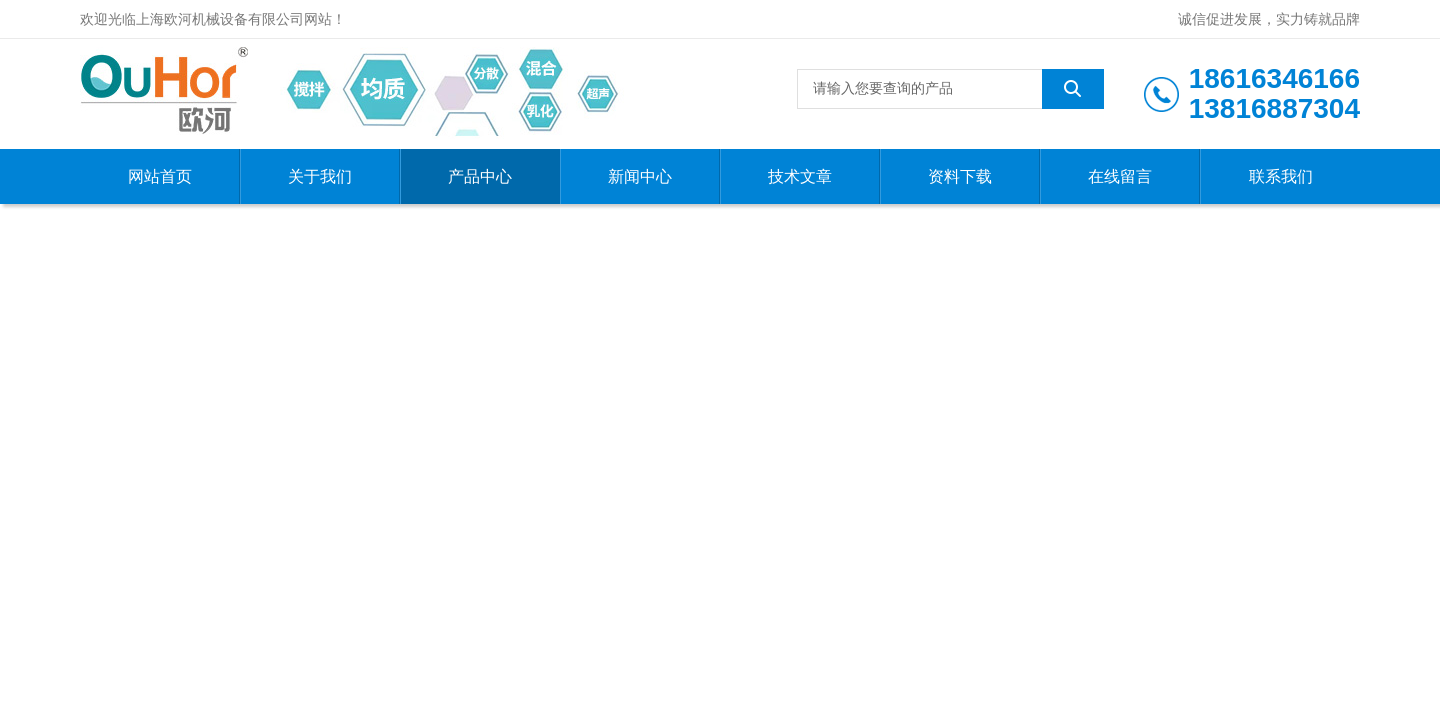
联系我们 (1281, 176)
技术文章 (800, 176)
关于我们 (320, 176)
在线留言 (1120, 176)
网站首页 (160, 176)
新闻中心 (640, 176)
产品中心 (480, 176)
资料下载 (960, 176)
